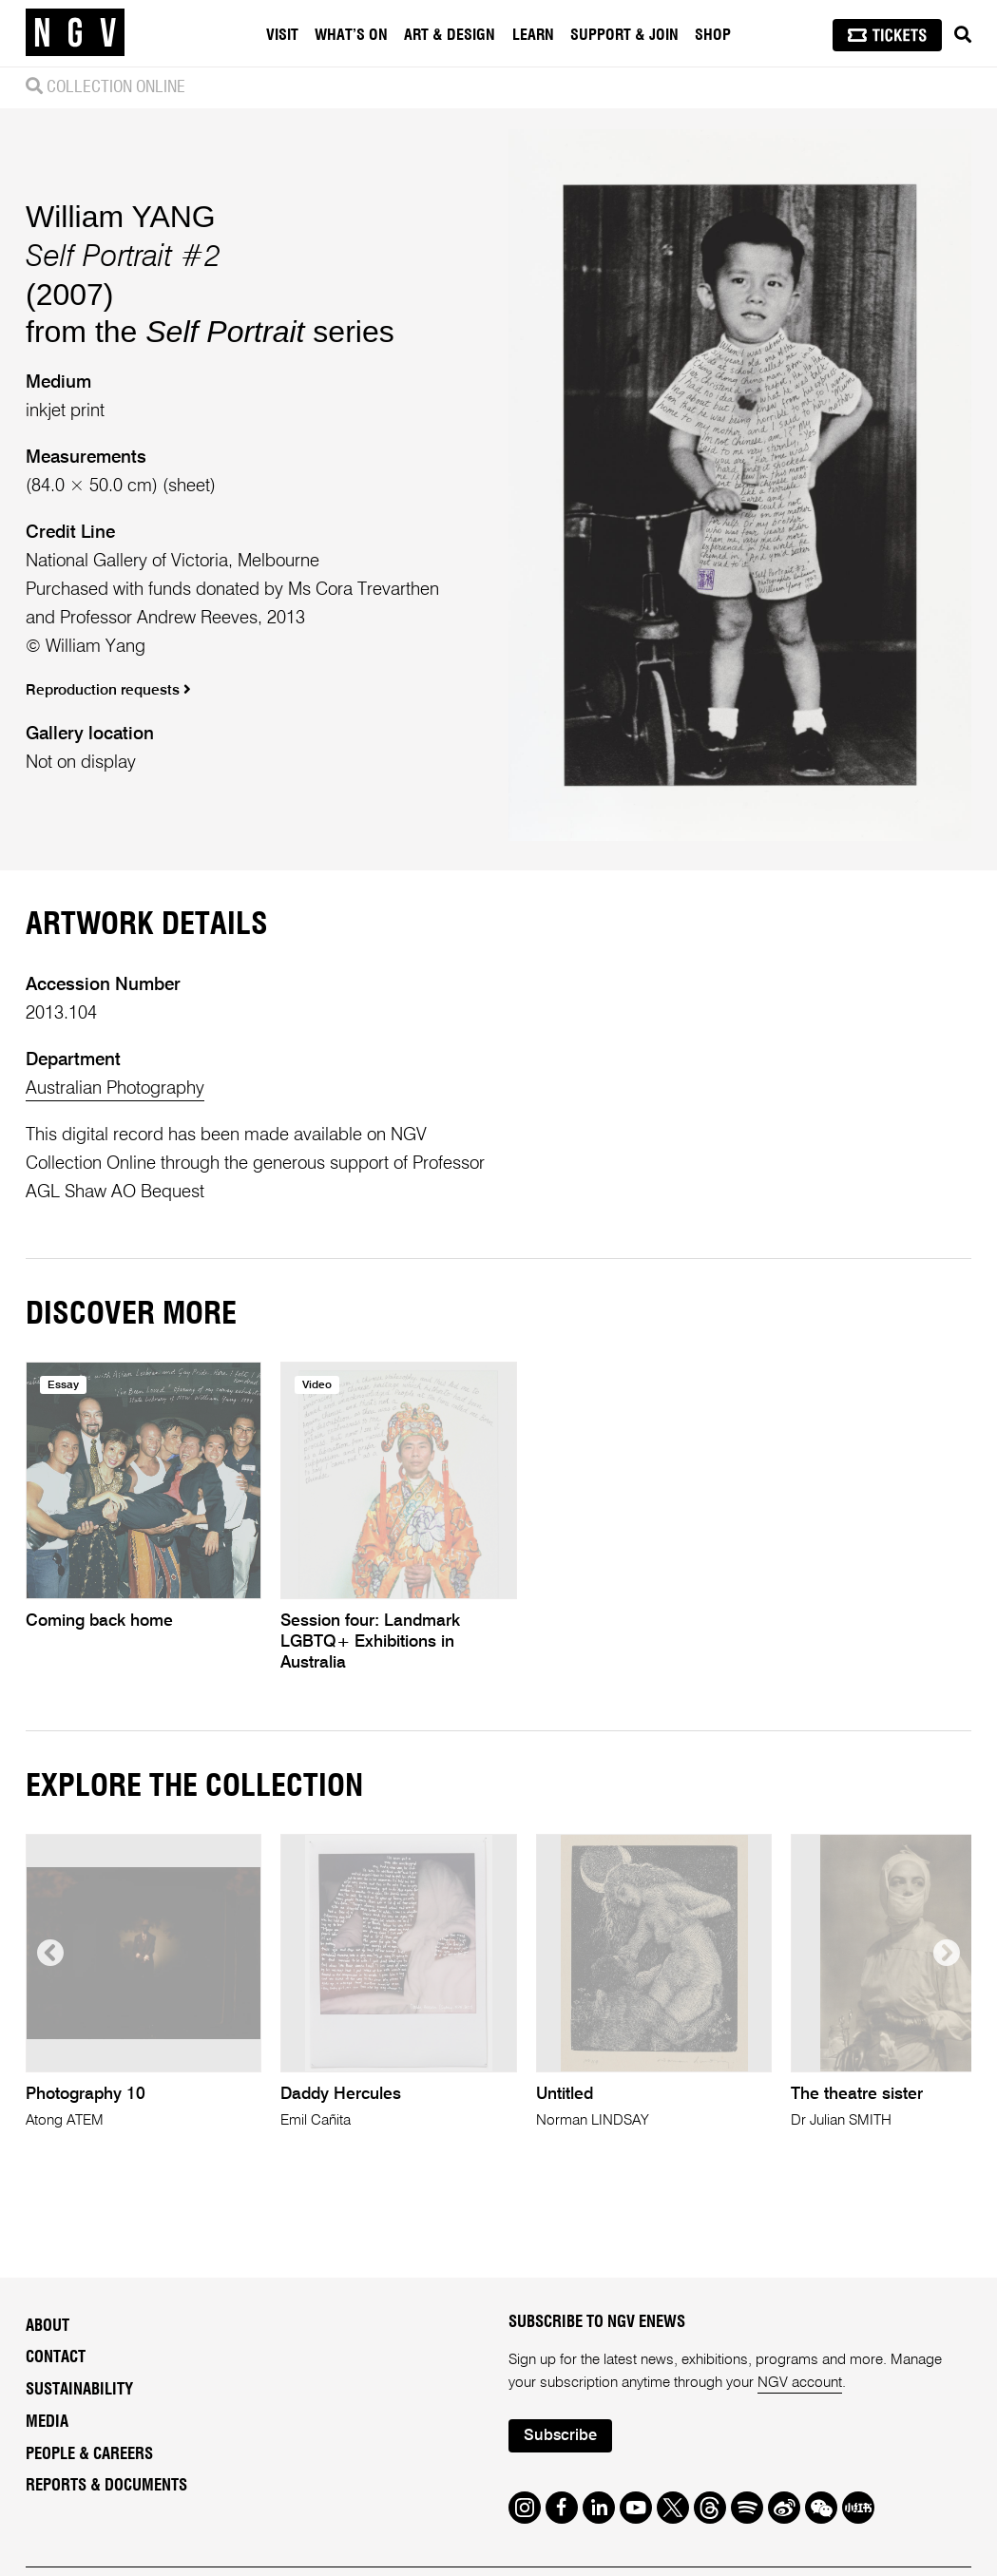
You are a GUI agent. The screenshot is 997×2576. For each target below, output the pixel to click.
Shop (713, 35)
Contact (56, 2357)
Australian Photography (115, 1088)
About (47, 2326)
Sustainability (79, 2389)
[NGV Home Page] (75, 33)
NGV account (799, 2383)
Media (47, 2422)
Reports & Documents (106, 2485)
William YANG (121, 217)
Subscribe (560, 2436)
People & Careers (89, 2454)
